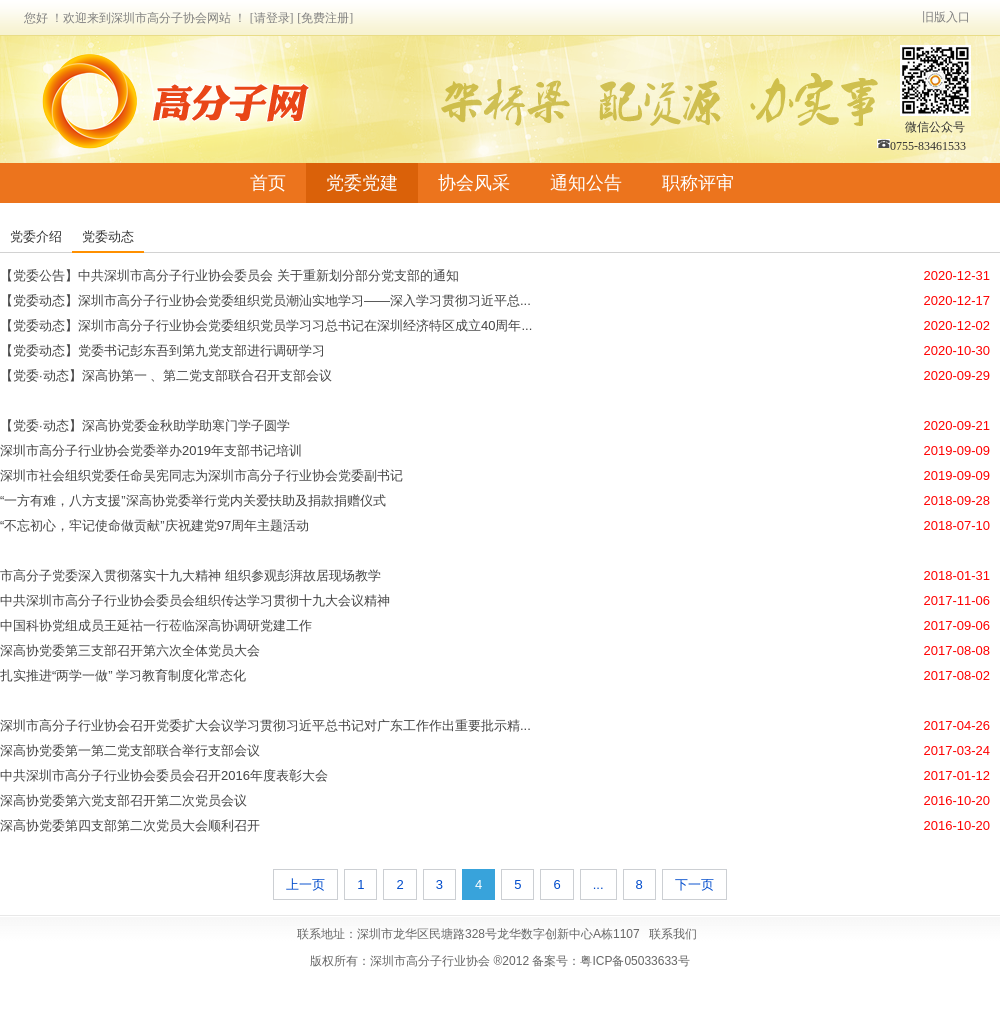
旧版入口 (946, 17)
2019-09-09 (957, 450)
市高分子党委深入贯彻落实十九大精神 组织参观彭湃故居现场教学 (190, 575)
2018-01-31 (957, 575)
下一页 (694, 884)
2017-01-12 (957, 775)
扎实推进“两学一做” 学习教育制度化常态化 (123, 675)
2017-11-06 (957, 600)
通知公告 (586, 183)
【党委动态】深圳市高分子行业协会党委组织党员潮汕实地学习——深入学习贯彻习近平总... (265, 300)
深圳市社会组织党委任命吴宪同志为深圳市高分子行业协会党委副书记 (201, 475)
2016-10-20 (957, 800)
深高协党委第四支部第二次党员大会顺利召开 (130, 825)
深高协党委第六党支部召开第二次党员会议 (123, 800)
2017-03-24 (957, 750)
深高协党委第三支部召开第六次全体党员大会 (130, 650)
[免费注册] (325, 18)
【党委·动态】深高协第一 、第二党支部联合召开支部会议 (166, 375)
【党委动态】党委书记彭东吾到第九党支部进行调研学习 (162, 350)
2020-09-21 (957, 425)
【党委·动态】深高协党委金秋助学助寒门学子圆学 (145, 425)
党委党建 (362, 183)
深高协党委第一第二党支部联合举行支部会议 (130, 750)
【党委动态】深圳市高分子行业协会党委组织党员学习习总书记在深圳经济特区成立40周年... (266, 325)
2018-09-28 (957, 500)
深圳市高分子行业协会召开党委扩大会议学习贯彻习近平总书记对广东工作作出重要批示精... (265, 725)
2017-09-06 (957, 625)
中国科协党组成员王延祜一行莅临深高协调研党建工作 (156, 625)
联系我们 (673, 934)
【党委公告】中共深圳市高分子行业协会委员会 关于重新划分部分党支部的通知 (229, 275)
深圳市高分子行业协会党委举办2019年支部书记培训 (151, 450)
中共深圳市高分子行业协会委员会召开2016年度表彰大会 (164, 775)
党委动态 (108, 236)
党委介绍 (36, 236)
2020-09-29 (957, 375)
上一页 (305, 884)
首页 (268, 183)
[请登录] (272, 18)
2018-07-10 (957, 525)
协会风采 (474, 183)
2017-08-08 (957, 650)
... (598, 884)
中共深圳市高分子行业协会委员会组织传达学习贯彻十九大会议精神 (195, 600)
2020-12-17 (957, 300)
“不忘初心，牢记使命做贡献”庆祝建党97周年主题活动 (154, 525)
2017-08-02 (957, 675)
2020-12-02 (957, 325)
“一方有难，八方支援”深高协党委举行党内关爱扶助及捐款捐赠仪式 (193, 500)
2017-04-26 (957, 725)
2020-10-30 (957, 350)
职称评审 (698, 183)
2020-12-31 (957, 275)
